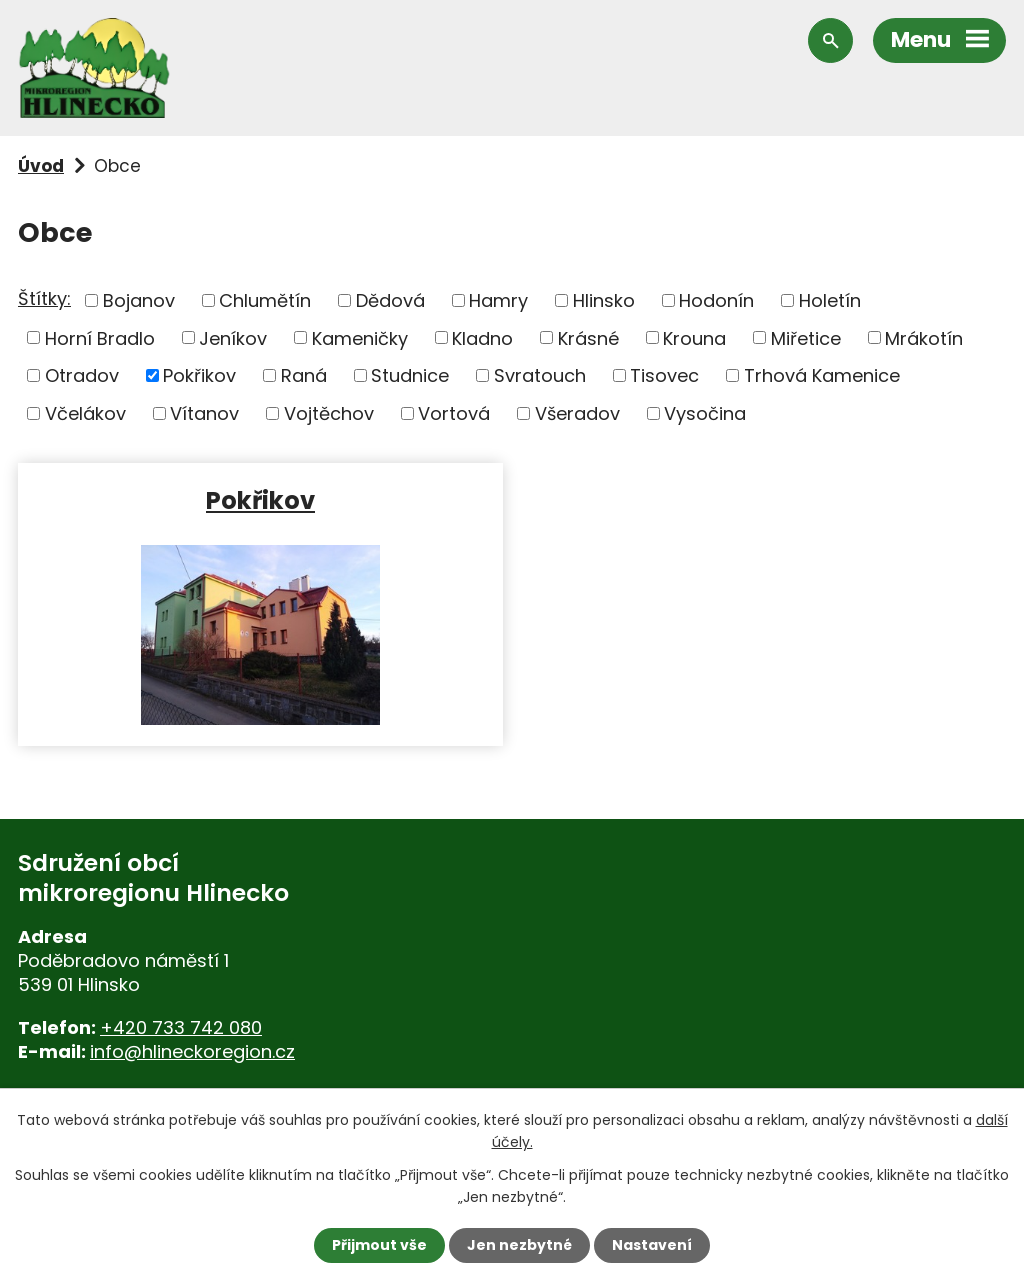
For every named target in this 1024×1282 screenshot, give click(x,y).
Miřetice (806, 337)
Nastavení (652, 1245)
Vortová (454, 413)
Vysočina (705, 413)
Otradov (82, 375)
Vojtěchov (329, 413)
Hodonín (716, 300)
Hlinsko (604, 300)
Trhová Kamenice (822, 375)
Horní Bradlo (100, 337)
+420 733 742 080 (181, 1027)
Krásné (588, 337)
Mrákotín (924, 337)
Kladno (482, 337)
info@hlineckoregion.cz (192, 1051)
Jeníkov (233, 337)
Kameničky (360, 337)
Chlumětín (265, 300)
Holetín (830, 300)
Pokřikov (199, 375)
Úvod (41, 166)
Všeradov (577, 413)
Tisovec (664, 375)
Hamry (498, 300)
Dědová (390, 300)
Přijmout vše (379, 1245)
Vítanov (204, 413)
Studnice (410, 375)
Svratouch (540, 375)
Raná (304, 375)
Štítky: (44, 298)
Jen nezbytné (519, 1245)
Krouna (694, 337)
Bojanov (139, 300)
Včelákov (85, 413)
